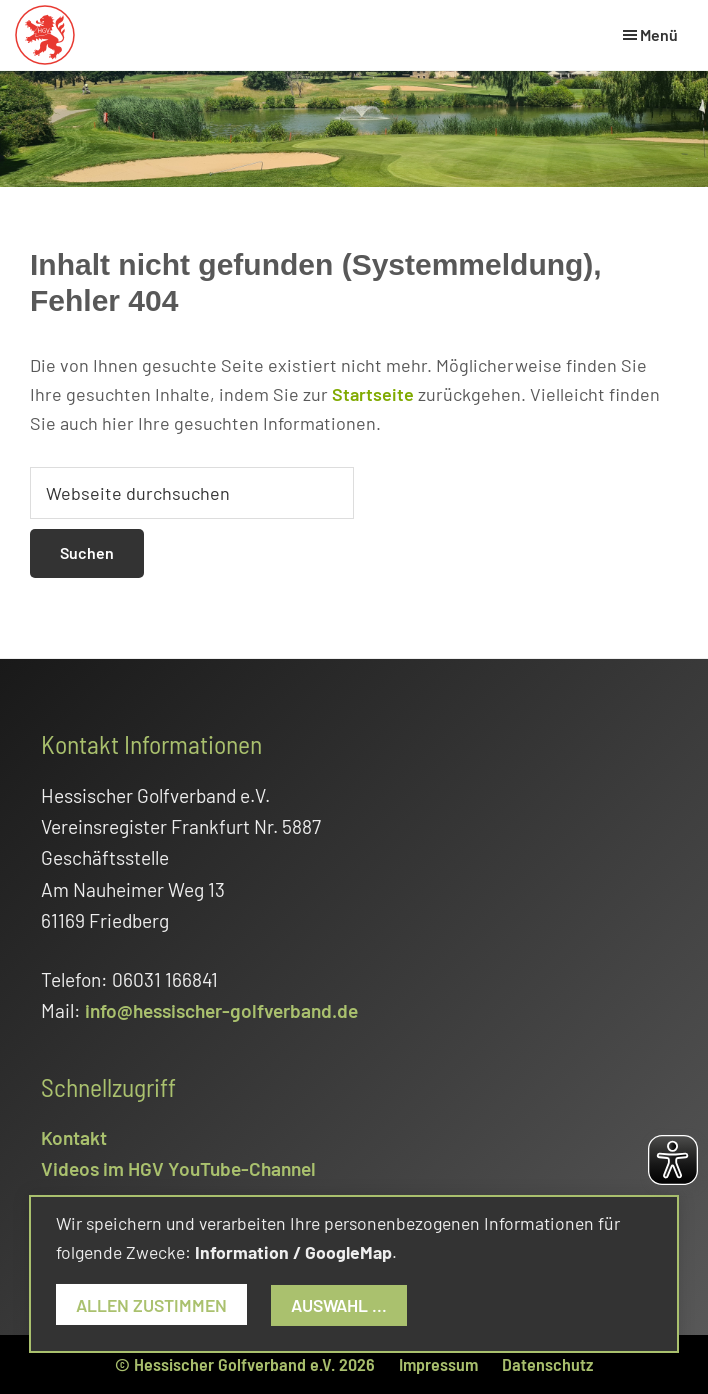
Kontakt (74, 1137)
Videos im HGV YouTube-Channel (178, 1168)
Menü (659, 34)
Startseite (373, 394)
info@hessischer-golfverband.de (221, 1010)
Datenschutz (547, 1364)
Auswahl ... (339, 1305)
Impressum (438, 1364)
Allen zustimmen (151, 1305)
